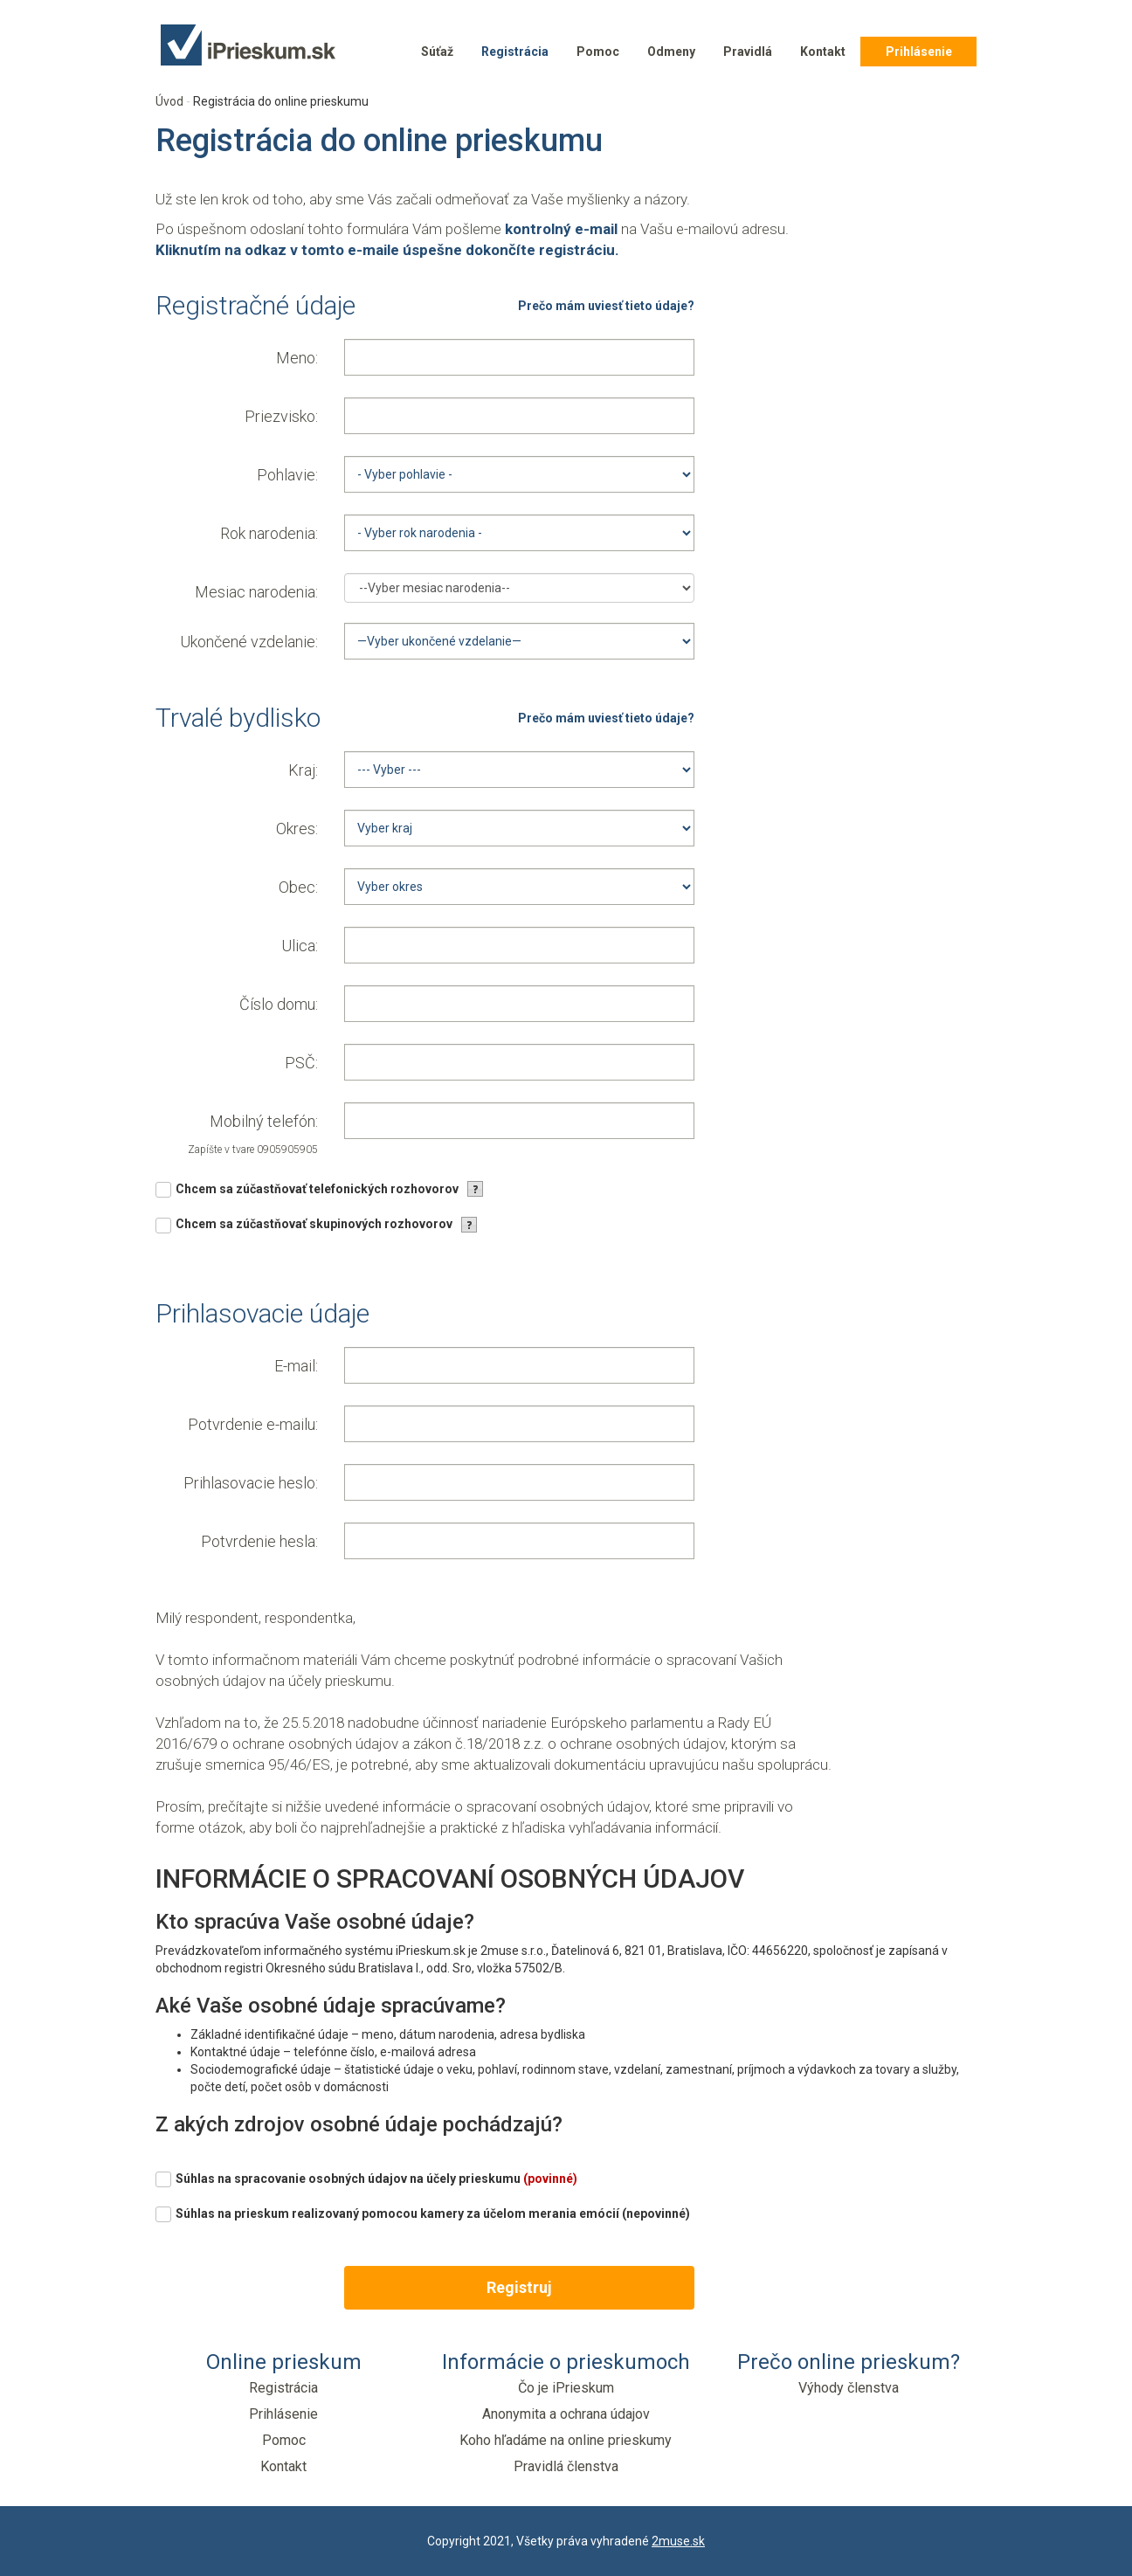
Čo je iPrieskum (566, 2387)
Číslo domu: (278, 1004)
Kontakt (823, 52)
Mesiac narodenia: (256, 592)
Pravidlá (747, 52)
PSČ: (301, 1062)
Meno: (297, 358)
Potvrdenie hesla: (259, 1541)
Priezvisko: (281, 416)
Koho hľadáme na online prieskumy (565, 2440)
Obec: (298, 887)
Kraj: (303, 770)
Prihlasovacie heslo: (250, 1483)
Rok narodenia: (269, 533)
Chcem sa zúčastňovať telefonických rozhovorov (317, 1189)
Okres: (297, 828)
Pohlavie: (287, 475)
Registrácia (515, 52)
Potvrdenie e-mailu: (253, 1424)
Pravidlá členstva (566, 2466)
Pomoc (597, 52)
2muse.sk (678, 2541)
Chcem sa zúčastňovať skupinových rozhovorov (314, 1224)
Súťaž (437, 52)
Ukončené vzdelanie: (249, 641)
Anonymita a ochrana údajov (566, 2414)
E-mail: (296, 1366)
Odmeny (671, 52)
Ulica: (299, 945)
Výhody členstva (848, 2387)
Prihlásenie (919, 52)
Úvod (169, 101)
